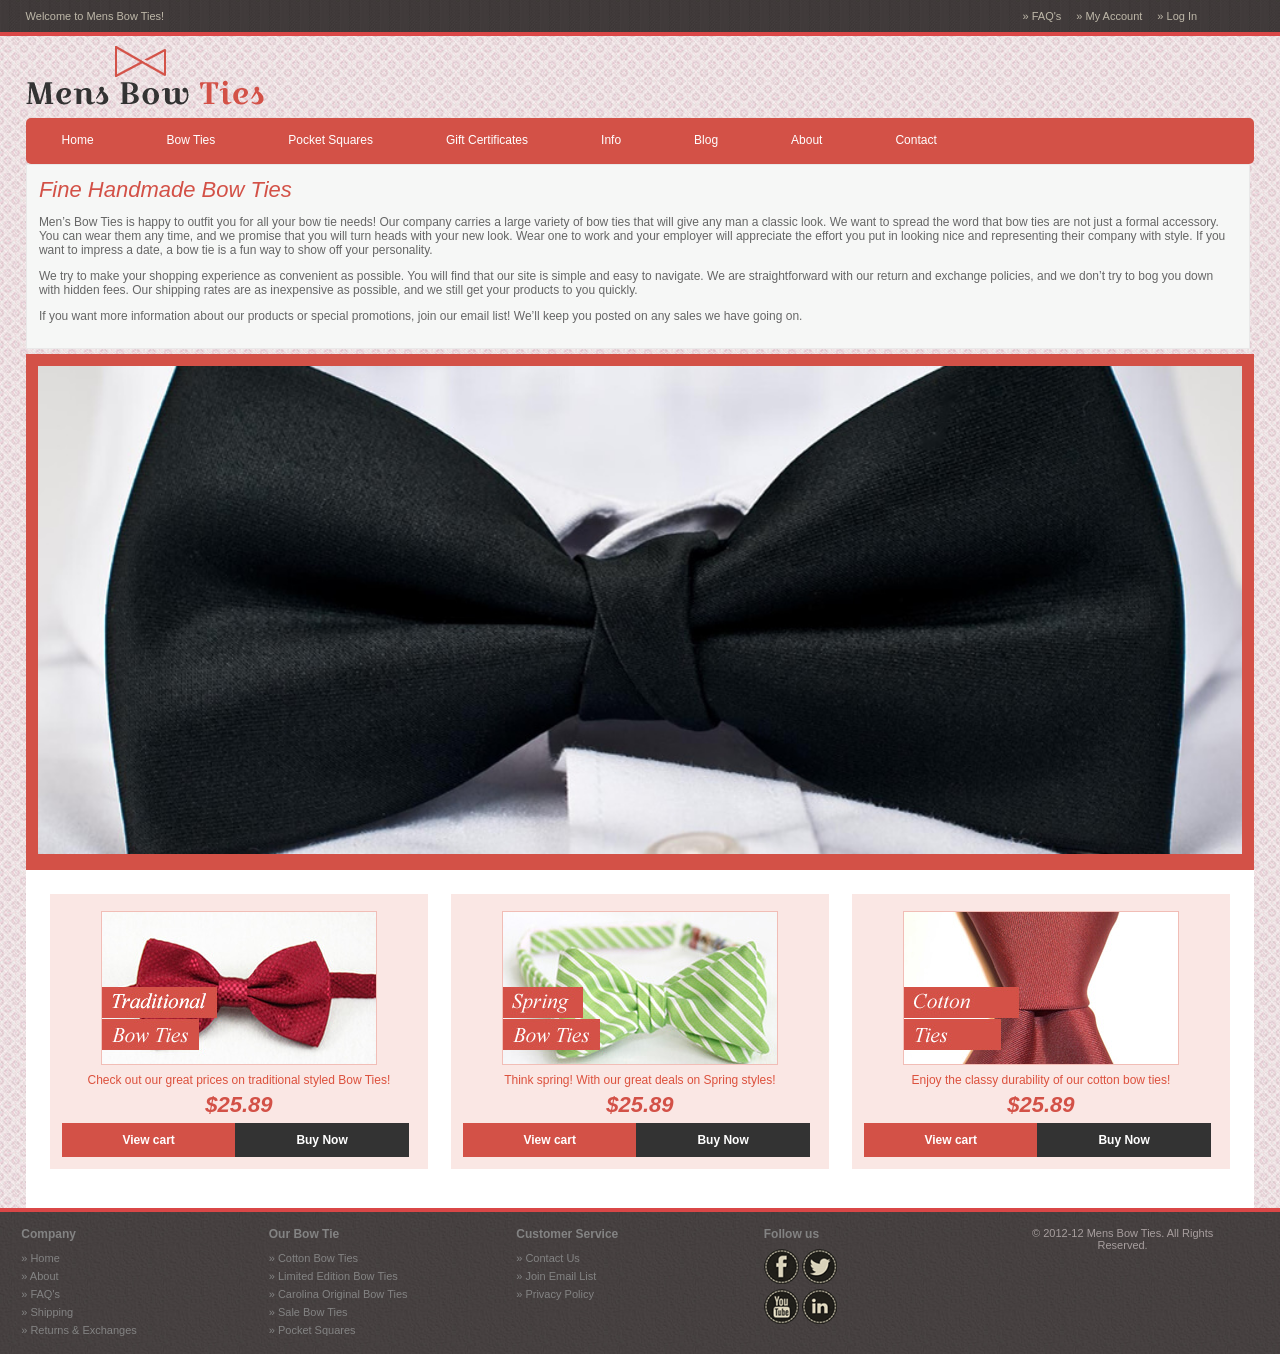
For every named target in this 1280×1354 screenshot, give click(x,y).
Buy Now (321, 1140)
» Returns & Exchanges (79, 1330)
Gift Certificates (487, 140)
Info (611, 140)
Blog (706, 140)
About (806, 140)
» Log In (1177, 16)
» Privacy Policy (555, 1294)
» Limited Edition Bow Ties (333, 1276)
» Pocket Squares (312, 1330)
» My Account (1109, 16)
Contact (915, 140)
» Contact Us (548, 1258)
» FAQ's (1042, 16)
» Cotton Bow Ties (313, 1258)
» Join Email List (556, 1276)
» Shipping (47, 1312)
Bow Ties (191, 140)
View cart (148, 1140)
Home (78, 140)
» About (39, 1276)
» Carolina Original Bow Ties (338, 1294)
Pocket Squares (330, 140)
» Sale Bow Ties (308, 1312)
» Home (40, 1258)
